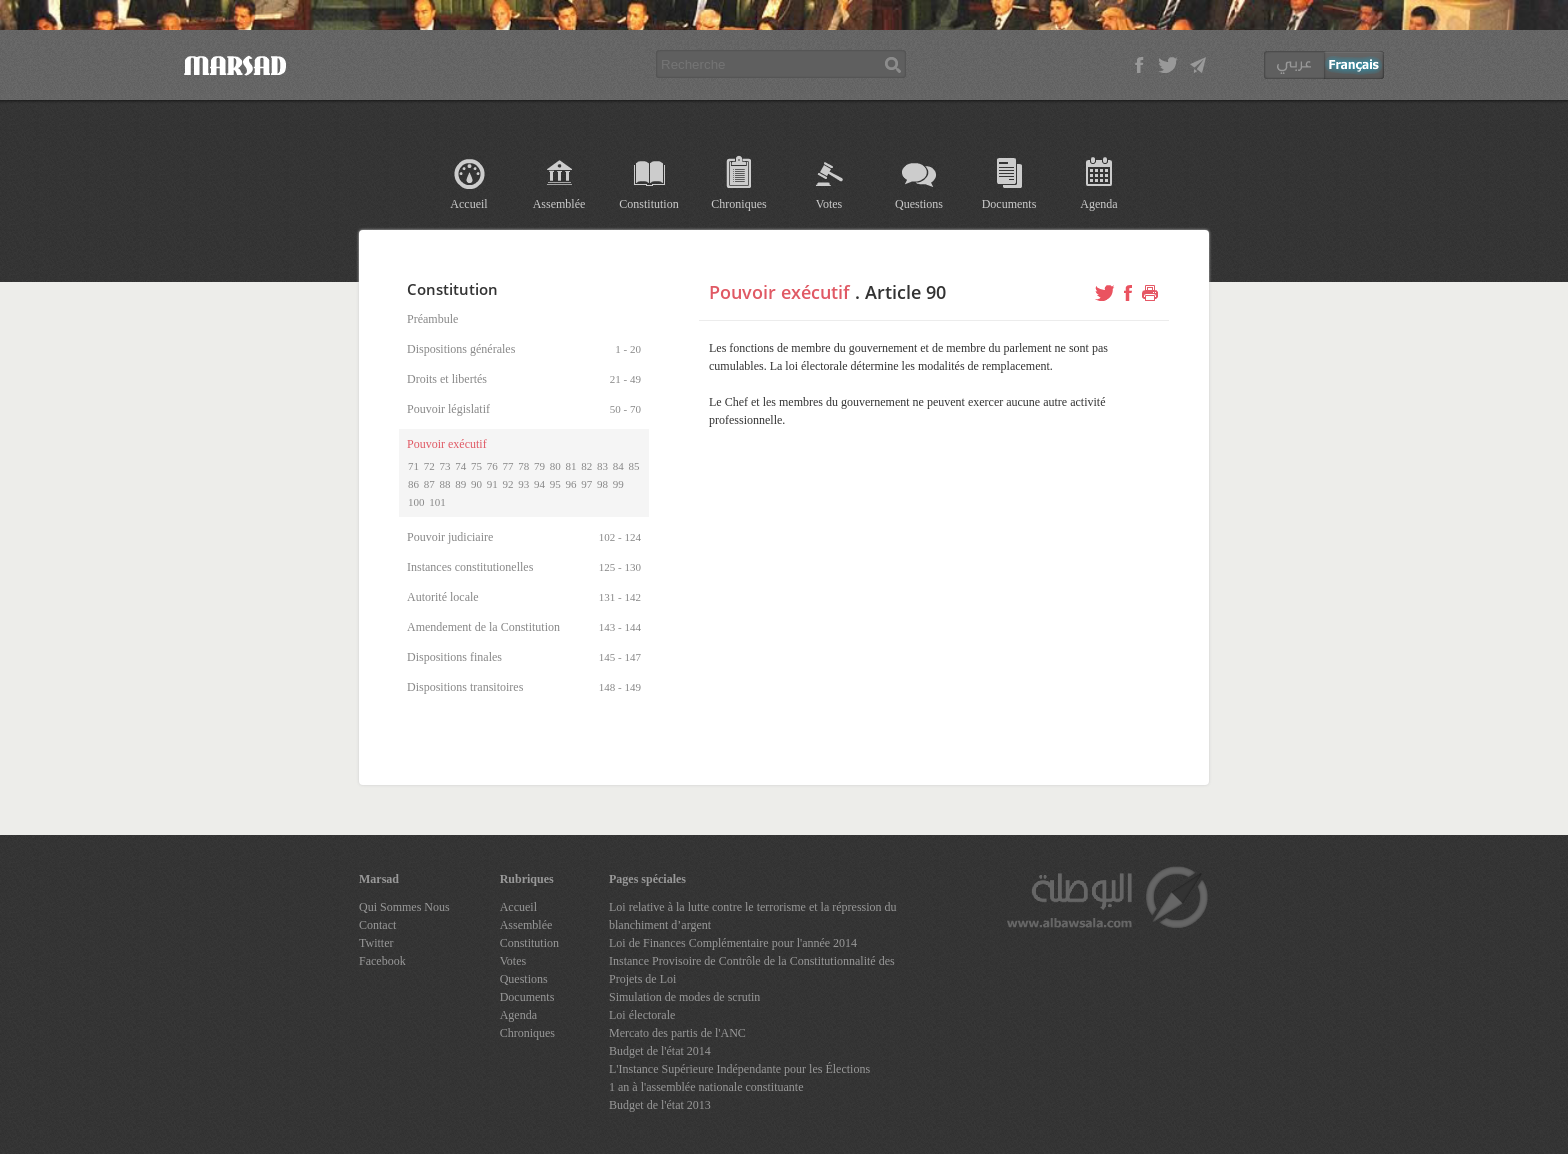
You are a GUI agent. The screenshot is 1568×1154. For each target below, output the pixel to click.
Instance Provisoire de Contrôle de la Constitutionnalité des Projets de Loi (752, 970)
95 (555, 484)
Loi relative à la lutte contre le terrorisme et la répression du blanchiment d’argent (753, 916)
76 (492, 466)
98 (602, 484)
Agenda (1098, 204)
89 (460, 484)
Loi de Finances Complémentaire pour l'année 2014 (733, 943)
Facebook (382, 961)
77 (508, 466)
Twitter (376, 943)
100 (416, 502)
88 (445, 484)
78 (523, 466)
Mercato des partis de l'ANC (677, 1033)
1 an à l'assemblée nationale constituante (706, 1087)
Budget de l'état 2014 (660, 1051)
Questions (919, 204)
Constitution (648, 204)
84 (618, 466)
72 (429, 466)
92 (508, 484)
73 (445, 466)
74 (460, 466)
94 (539, 484)
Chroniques (738, 204)
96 (571, 484)
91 (492, 484)
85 (634, 466)
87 (429, 484)
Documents (1009, 204)
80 (555, 466)
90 (476, 484)
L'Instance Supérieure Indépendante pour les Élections (739, 1069)
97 (586, 484)
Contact (377, 925)
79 (539, 466)
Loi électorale (642, 1015)
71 (413, 466)
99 (618, 484)
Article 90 (905, 292)
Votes (829, 204)
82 (586, 466)
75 (476, 466)
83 (602, 466)
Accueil (468, 204)
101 (437, 502)
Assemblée (559, 204)
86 (413, 484)
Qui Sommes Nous (404, 907)
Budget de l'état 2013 (660, 1105)
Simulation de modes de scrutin (684, 997)
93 (523, 484)
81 (571, 466)
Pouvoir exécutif (779, 292)
